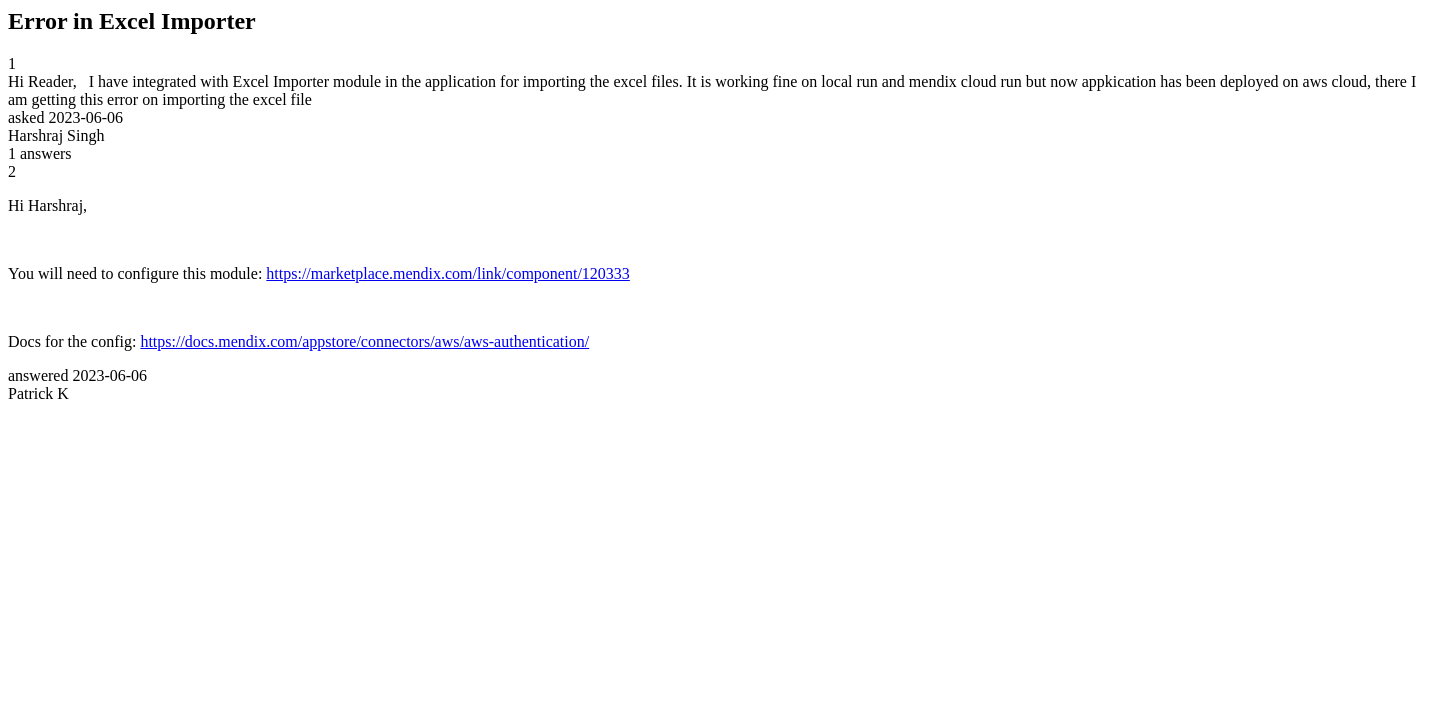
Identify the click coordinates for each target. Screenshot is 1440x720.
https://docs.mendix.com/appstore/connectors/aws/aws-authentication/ (364, 341)
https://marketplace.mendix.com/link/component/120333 (447, 273)
